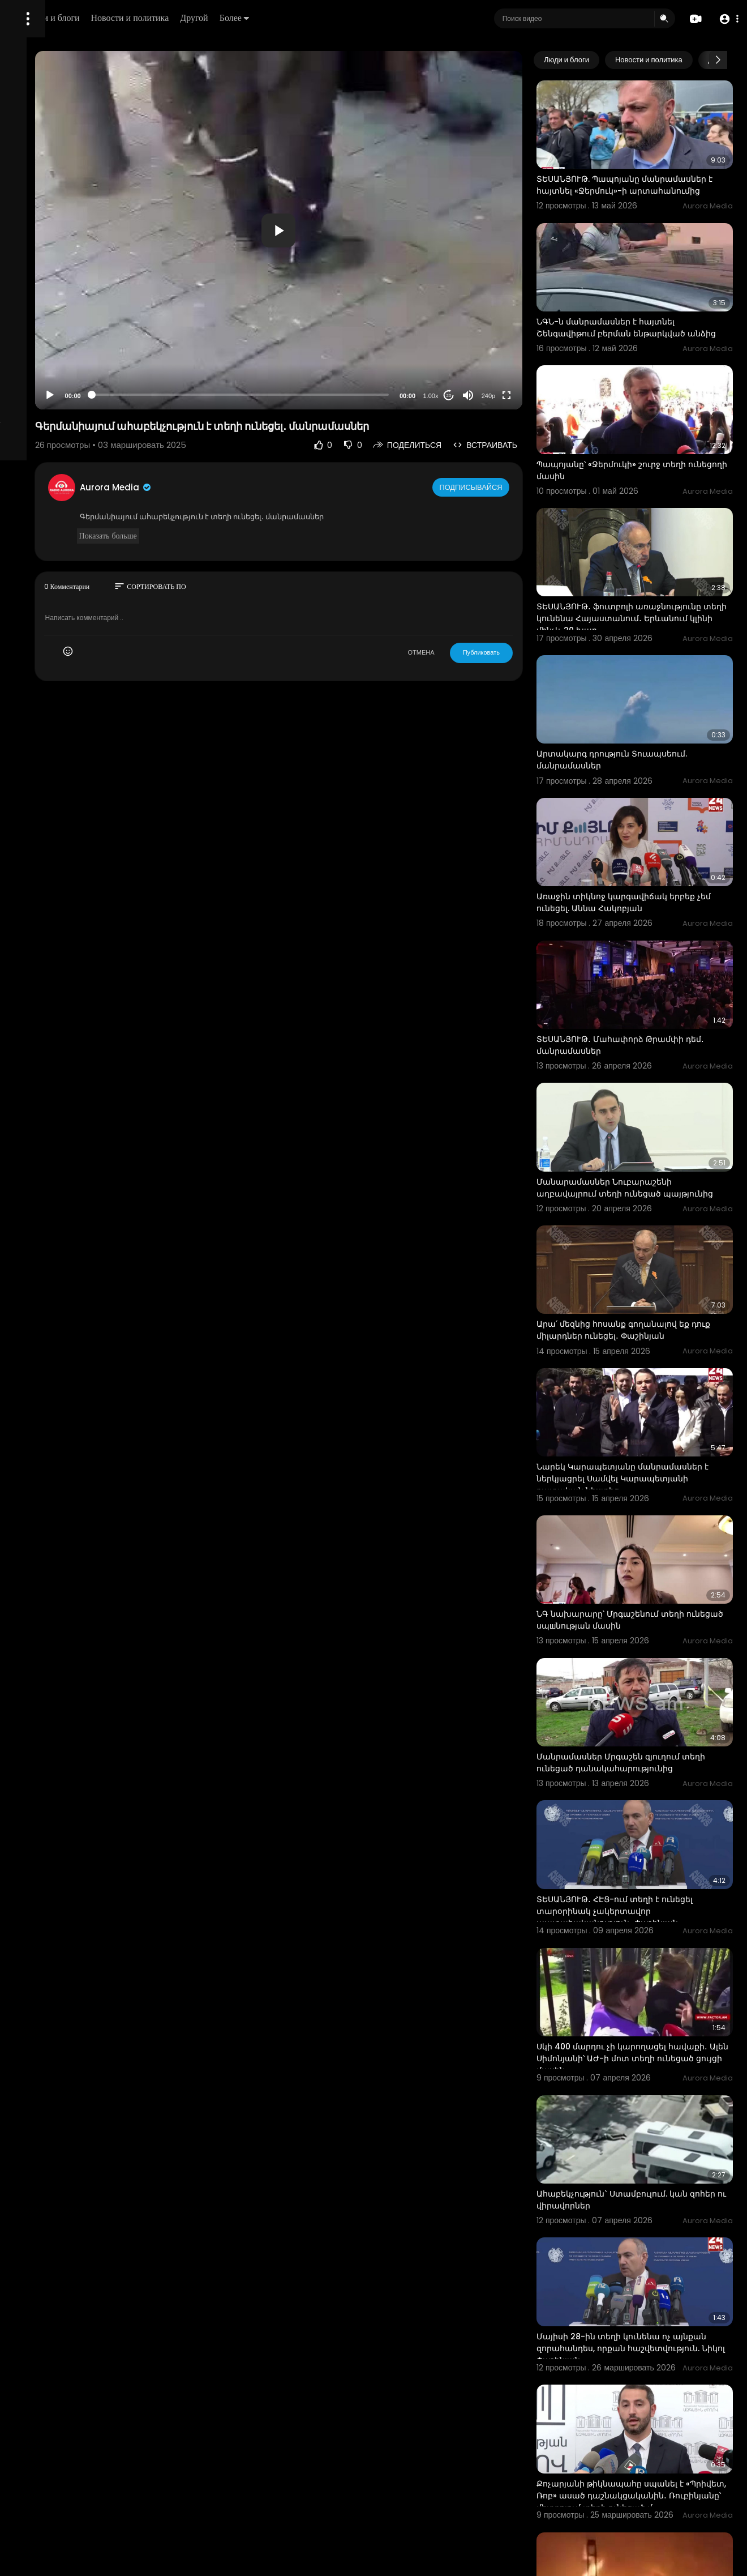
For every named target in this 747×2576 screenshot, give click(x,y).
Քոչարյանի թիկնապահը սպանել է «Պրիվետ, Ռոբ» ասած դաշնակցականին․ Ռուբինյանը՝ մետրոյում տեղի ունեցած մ (649, 2216)
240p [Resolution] (528, 395)
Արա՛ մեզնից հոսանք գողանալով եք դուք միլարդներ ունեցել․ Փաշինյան (652, 1183)
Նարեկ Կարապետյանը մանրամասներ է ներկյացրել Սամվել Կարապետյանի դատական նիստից (653, 1314)
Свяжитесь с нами (71, 385)
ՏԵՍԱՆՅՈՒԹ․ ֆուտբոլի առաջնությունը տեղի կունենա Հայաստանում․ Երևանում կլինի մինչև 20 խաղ (644, 562)
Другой (343, 17)
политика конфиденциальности (68, 372)
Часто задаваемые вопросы (62, 345)
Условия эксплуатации (52, 358)
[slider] (326, 395)
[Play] (181, 395)
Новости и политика (279, 17)
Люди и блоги (202, 17)
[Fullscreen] (546, 395)
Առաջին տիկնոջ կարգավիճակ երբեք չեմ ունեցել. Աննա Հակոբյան (650, 805)
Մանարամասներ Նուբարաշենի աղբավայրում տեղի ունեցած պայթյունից (643, 1060)
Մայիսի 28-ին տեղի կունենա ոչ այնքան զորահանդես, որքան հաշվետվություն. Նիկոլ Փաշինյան (647, 2081)
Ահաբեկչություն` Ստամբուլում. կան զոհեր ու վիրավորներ (651, 1951)
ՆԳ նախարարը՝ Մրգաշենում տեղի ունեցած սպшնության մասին (650, 1438)
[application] (364, 230)
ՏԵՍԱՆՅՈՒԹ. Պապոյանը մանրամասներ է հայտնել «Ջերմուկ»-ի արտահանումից (639, 173)
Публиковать (521, 652)
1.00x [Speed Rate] (470, 395)
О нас (24, 385)
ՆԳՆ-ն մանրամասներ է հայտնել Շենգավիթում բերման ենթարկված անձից (650, 302)
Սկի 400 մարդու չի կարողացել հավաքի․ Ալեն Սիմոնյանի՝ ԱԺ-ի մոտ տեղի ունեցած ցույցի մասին (653, 1827)
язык (75, 399)
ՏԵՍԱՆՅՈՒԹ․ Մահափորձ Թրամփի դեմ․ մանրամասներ (649, 929)
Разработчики (37, 399)
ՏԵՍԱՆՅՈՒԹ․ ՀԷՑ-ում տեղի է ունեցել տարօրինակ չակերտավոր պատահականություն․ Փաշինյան (654, 1697)
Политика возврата (46, 332)
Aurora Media (248, 487)
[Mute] (507, 395)
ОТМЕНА (461, 652)
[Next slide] (718, 60)
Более (383, 17)
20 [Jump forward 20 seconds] (488, 395)
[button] (725, 19)
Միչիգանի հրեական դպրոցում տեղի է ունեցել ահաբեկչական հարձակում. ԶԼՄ (654, 2465)
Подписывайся (512, 487)
